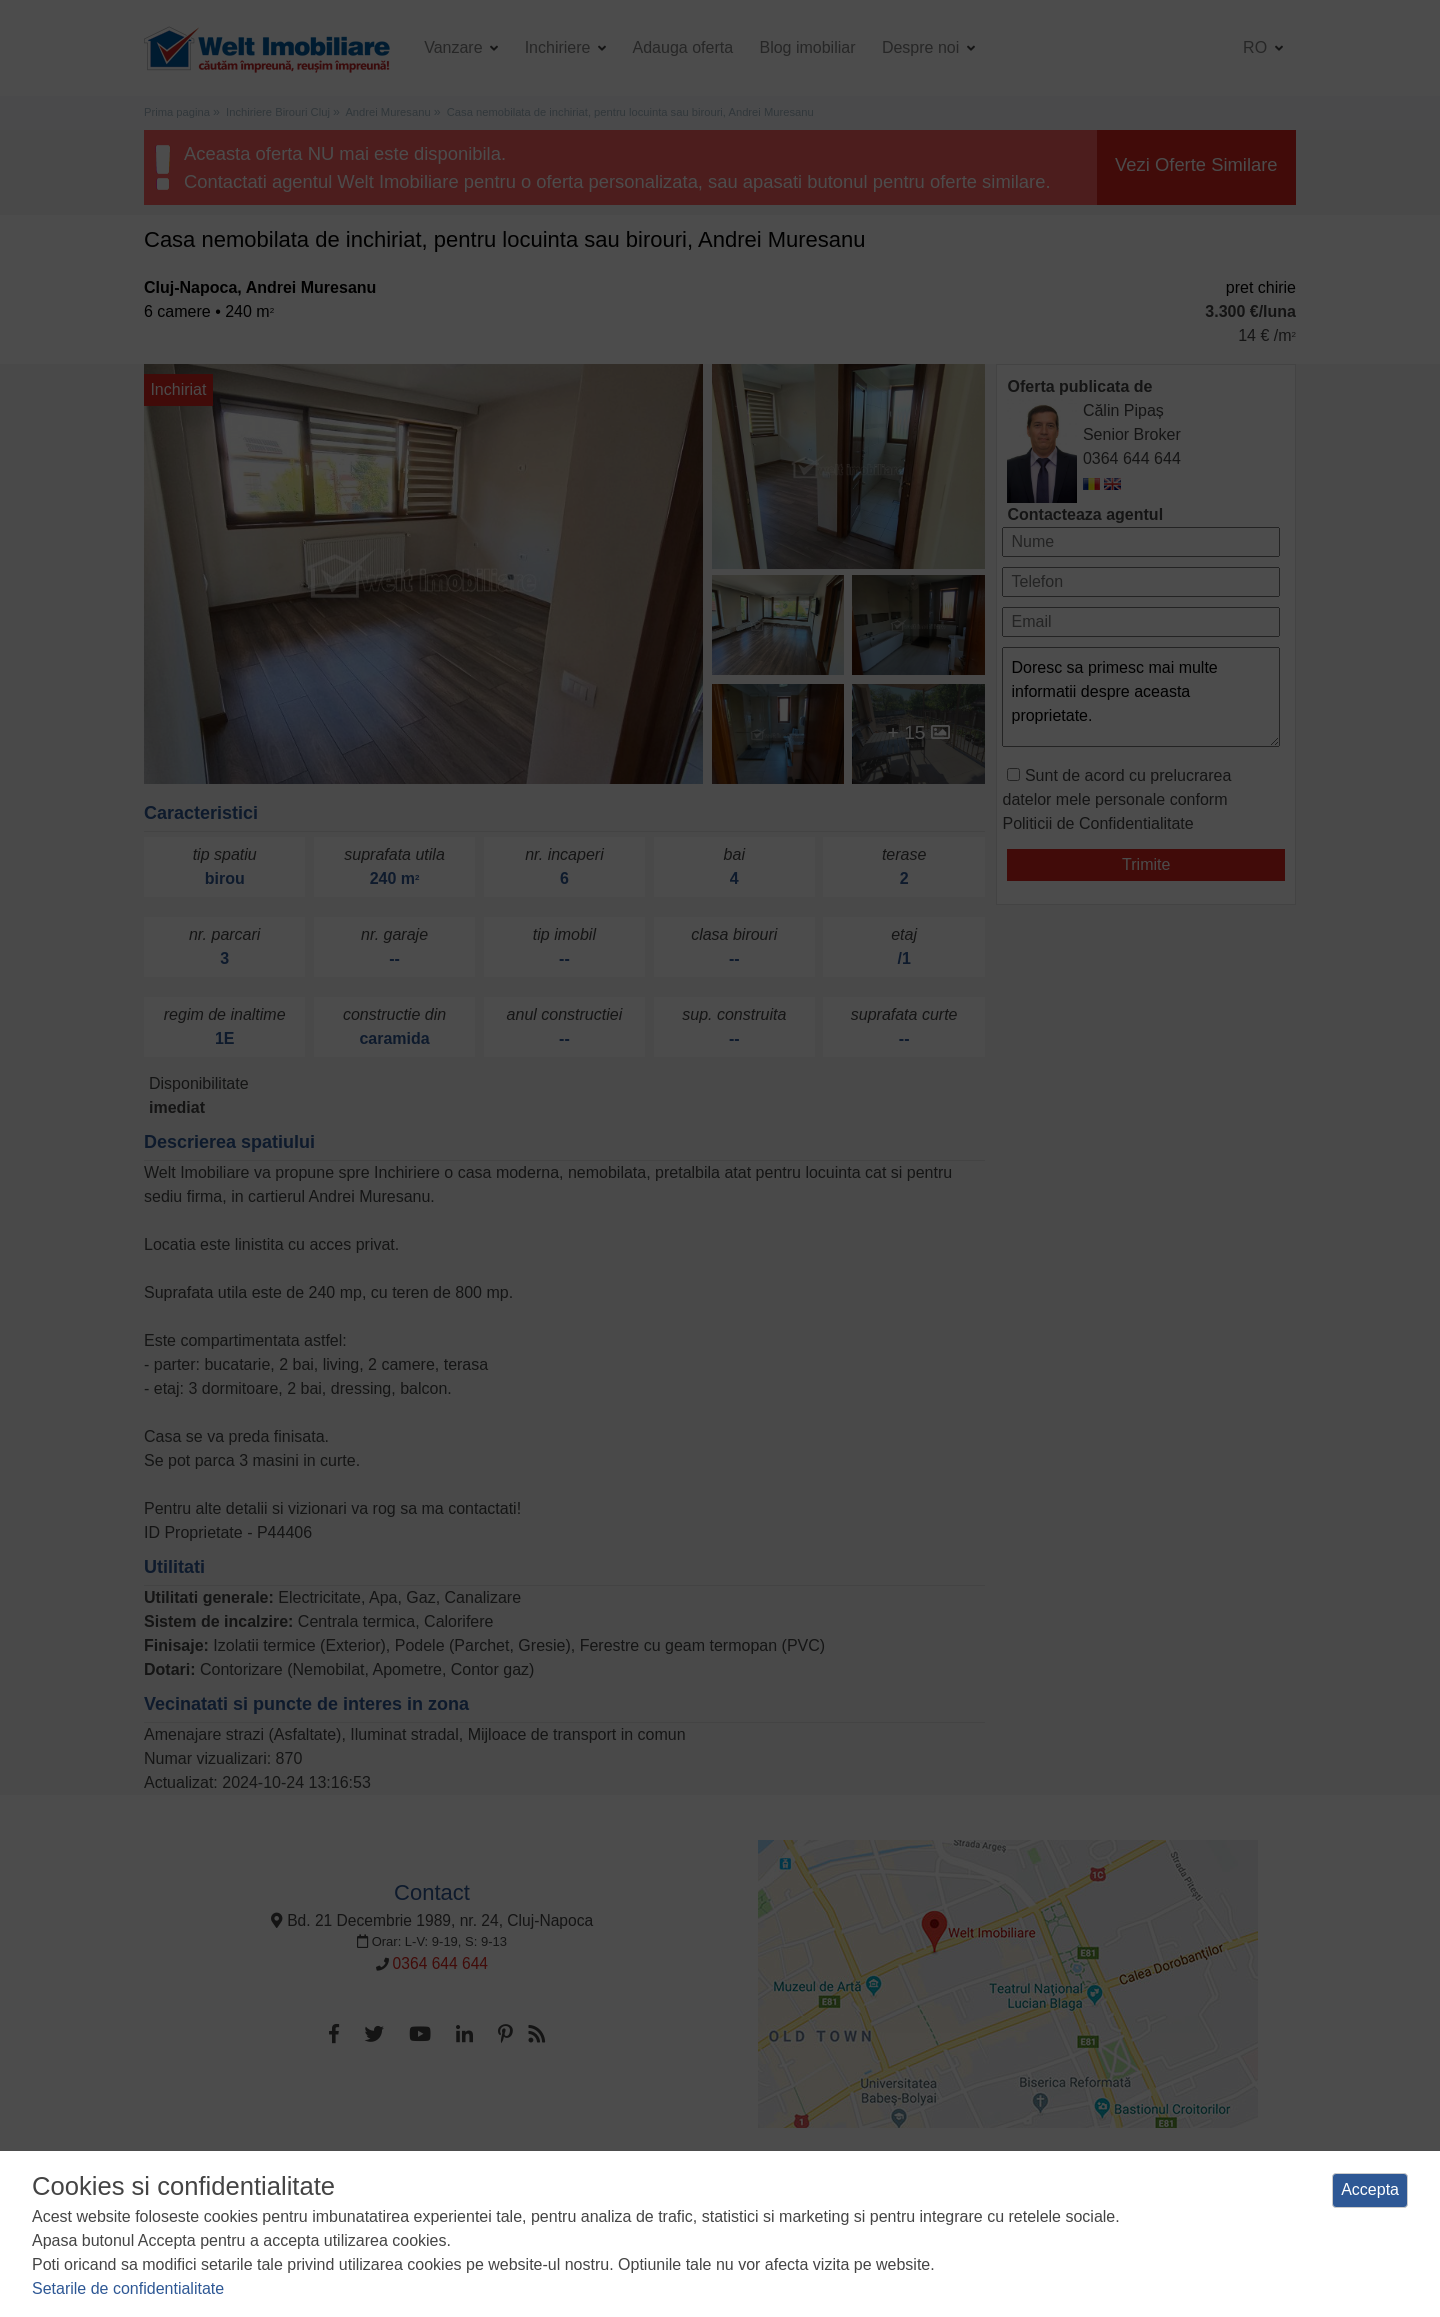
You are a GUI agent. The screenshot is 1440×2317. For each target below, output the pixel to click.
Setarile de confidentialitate (128, 2288)
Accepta (1370, 2189)
